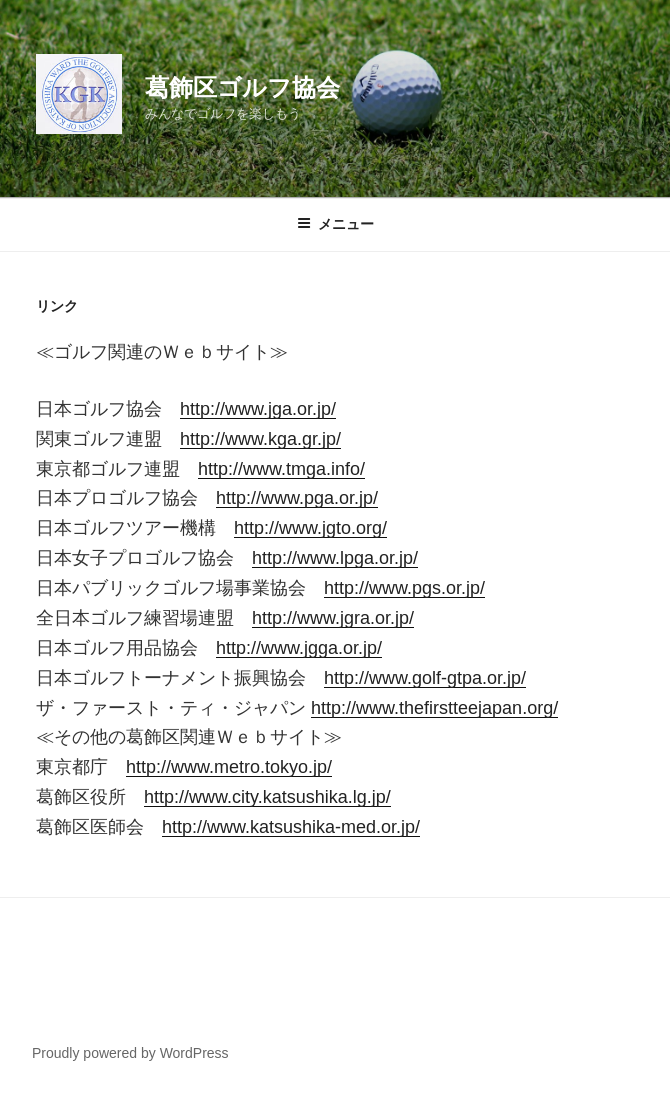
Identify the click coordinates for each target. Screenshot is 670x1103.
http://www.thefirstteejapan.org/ (434, 708)
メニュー (335, 224)
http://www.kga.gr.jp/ (260, 439)
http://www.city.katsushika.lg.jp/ (267, 797)
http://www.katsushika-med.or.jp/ (291, 827)
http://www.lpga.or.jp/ (335, 558)
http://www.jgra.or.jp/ (333, 618)
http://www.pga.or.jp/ (297, 498)
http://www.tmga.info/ (281, 469)
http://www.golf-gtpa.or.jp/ (425, 678)
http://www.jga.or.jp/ (258, 409)
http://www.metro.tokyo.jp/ (229, 767)
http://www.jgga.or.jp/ (299, 648)
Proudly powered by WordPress (130, 1053)
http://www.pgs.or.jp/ (404, 588)
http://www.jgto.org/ (310, 528)
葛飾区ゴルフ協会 (242, 87)
